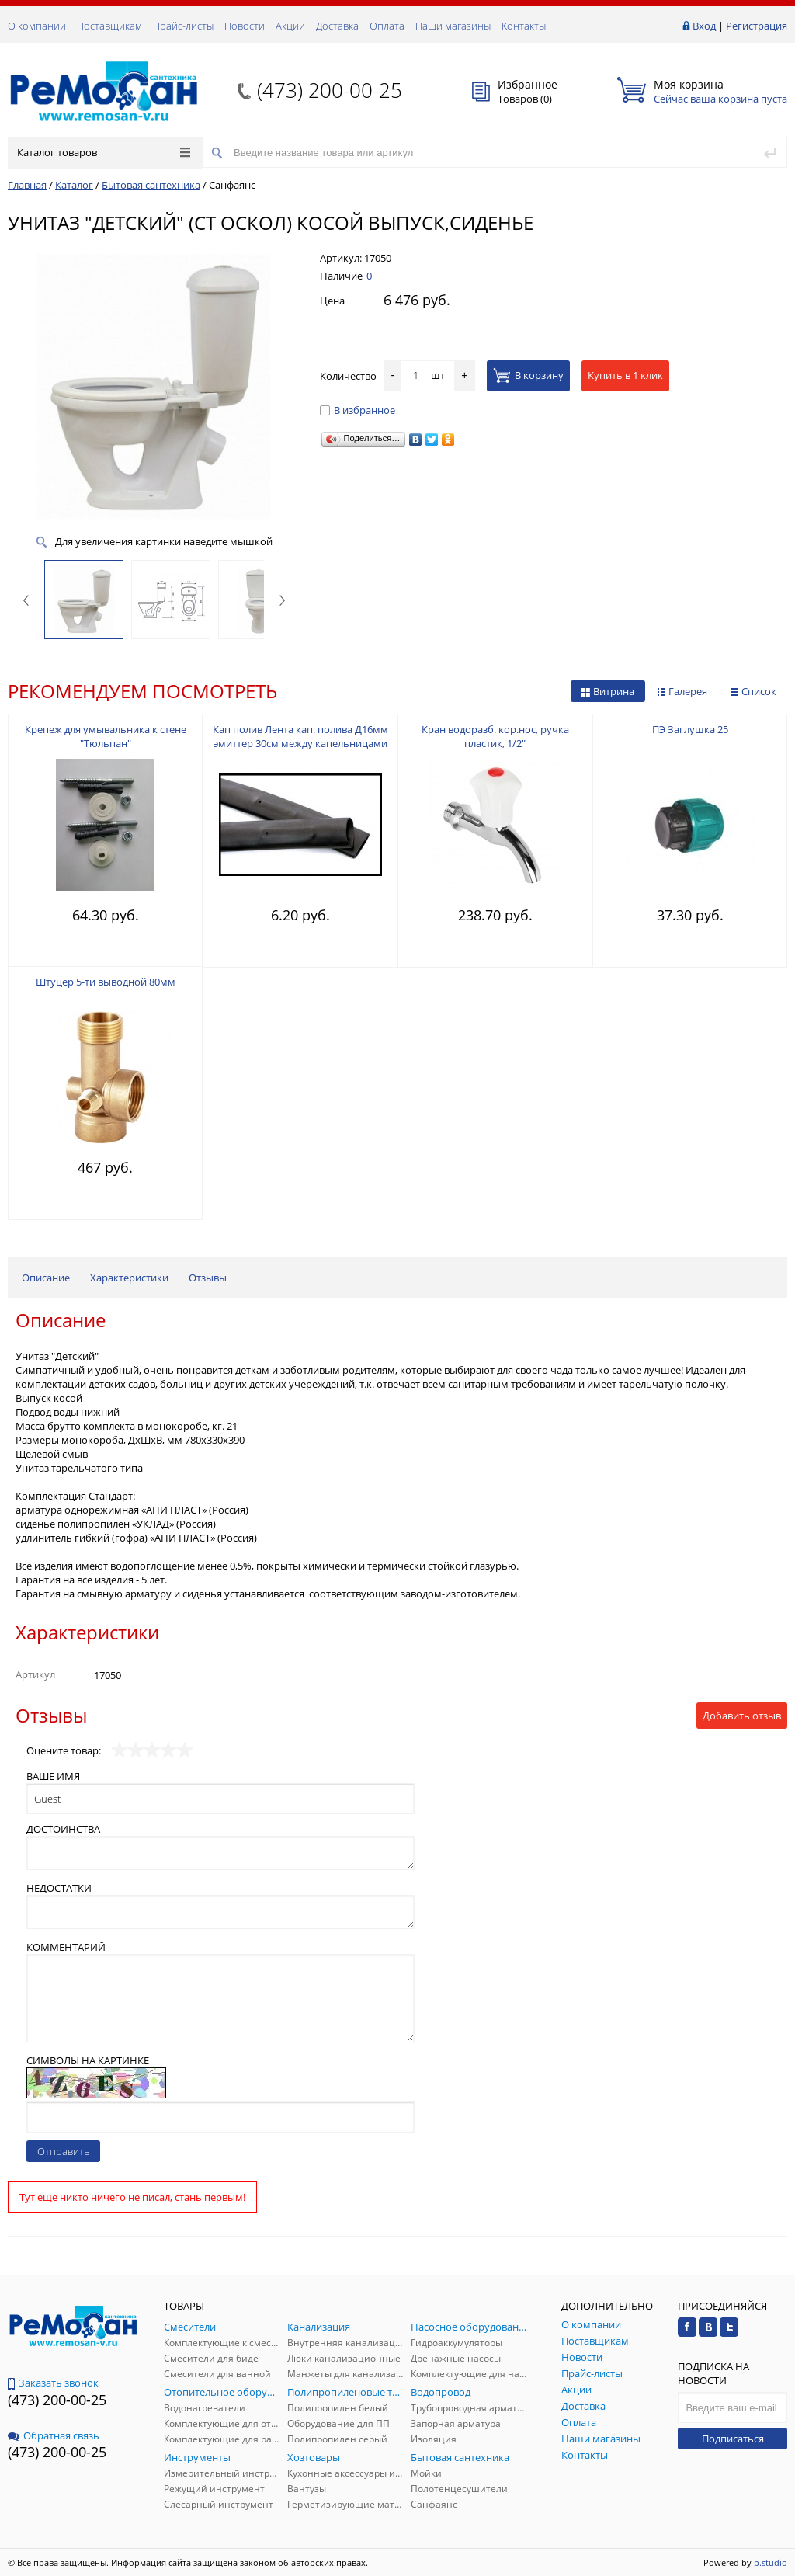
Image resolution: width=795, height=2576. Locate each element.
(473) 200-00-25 (329, 90)
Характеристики (129, 1278)
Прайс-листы (183, 26)
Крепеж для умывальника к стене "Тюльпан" (105, 736)
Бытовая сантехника (151, 185)
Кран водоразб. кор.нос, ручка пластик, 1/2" (495, 736)
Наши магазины (453, 26)
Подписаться (733, 2439)
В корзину (528, 375)
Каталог (74, 185)
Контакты (524, 26)
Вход (704, 26)
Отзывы (208, 1278)
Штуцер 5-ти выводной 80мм (105, 982)
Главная (27, 185)
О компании (37, 26)
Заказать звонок (53, 2383)
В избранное (357, 410)
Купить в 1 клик (625, 375)
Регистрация (756, 26)
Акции (290, 26)
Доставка (337, 26)
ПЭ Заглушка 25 (690, 729)
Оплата (387, 26)
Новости (244, 26)
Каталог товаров (103, 152)
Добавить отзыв (742, 1716)
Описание (46, 1278)
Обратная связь (53, 2435)
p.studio (770, 2562)
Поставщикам (109, 26)
